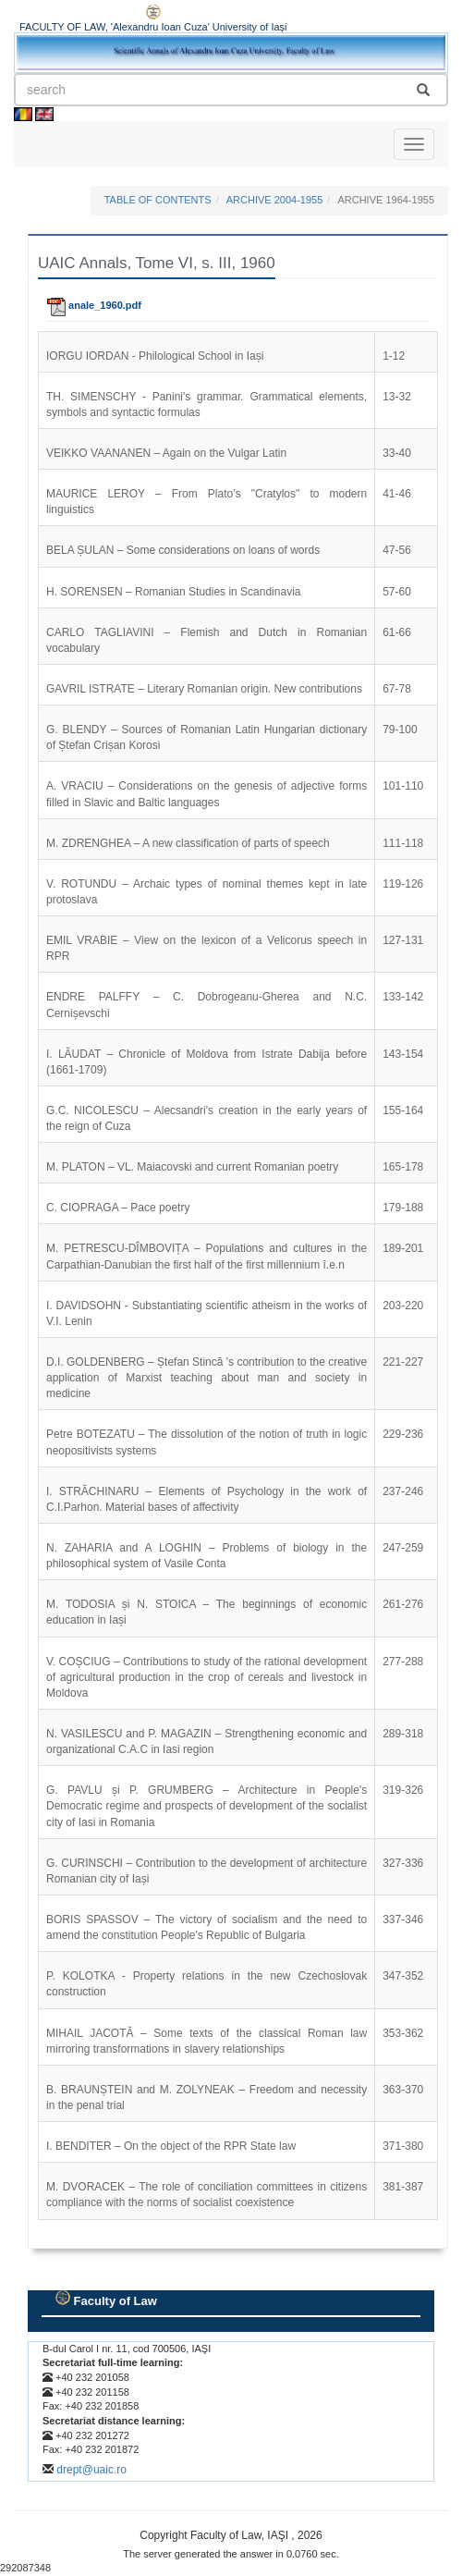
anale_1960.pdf (94, 305)
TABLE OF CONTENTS (158, 199)
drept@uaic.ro (91, 2469)
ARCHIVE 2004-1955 (274, 199)
